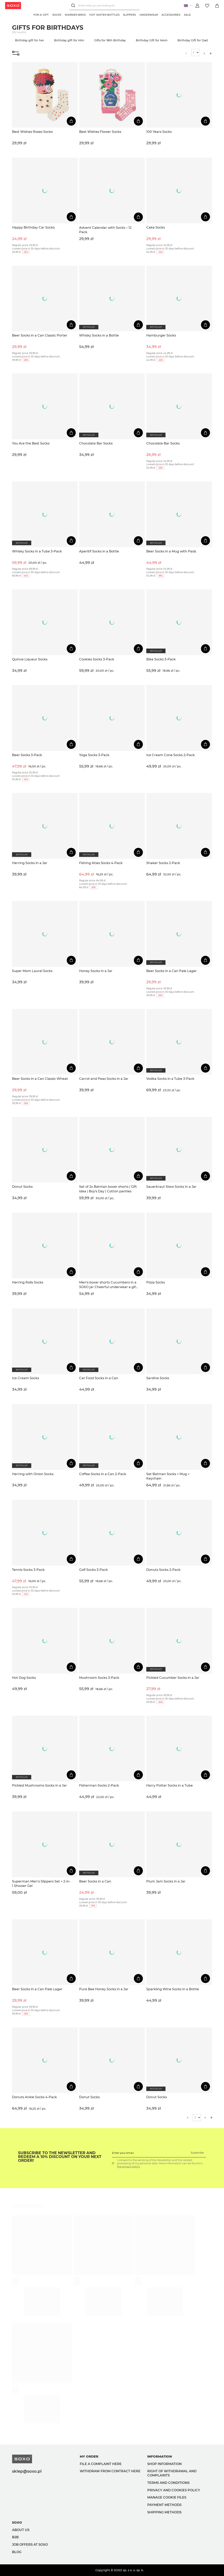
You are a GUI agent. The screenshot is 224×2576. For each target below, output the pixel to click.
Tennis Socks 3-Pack (28, 1570)
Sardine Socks (157, 1378)
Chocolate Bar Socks (96, 443)
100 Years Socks (159, 132)
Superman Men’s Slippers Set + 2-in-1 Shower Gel (41, 1883)
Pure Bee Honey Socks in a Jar (103, 1989)
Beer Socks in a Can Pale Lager (171, 971)
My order (89, 2456)
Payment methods (164, 2505)
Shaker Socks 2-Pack (163, 863)
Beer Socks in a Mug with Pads (171, 551)
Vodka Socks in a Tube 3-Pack (170, 1079)
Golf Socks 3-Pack (93, 1570)
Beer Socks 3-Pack (27, 755)
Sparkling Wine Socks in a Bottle (172, 1989)
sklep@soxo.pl (27, 2471)
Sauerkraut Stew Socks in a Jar (171, 1187)
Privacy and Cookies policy (173, 2490)
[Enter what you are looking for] (104, 5)
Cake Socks (155, 227)
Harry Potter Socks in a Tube (169, 1785)
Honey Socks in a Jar (95, 971)
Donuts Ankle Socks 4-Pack (34, 2097)
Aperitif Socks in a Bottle (99, 551)
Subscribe (197, 2152)
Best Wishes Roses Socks (32, 132)
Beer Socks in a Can (95, 1881)
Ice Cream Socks (25, 1378)
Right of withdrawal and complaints (172, 2473)
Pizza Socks (155, 1282)
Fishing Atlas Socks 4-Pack (101, 863)
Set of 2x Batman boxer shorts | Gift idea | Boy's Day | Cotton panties (108, 1189)
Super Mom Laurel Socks (32, 971)
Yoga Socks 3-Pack (94, 755)
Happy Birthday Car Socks (33, 227)
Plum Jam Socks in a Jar (166, 1881)
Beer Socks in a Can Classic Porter (39, 335)
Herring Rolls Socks (27, 1282)
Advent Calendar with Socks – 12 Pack (105, 230)
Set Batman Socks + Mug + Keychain (168, 1476)
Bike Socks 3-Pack (161, 659)
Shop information (164, 2464)
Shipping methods (164, 2512)
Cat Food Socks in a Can (98, 1378)
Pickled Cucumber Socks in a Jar (172, 1678)
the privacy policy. (128, 2166)
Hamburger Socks (161, 335)
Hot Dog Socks (24, 1678)
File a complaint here (101, 2464)
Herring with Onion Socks (32, 1474)
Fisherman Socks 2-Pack (99, 1785)
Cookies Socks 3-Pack (96, 659)
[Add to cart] (71, 121)
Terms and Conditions (168, 2483)
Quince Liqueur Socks (29, 659)
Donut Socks (22, 1187)
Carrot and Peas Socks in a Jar (103, 1079)
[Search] (73, 5)
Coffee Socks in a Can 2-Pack (102, 1474)
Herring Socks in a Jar (29, 863)
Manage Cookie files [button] (166, 2497)
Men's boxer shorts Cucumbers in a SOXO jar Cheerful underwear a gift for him (108, 1284)
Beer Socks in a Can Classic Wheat (40, 1079)
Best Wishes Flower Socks (100, 132)
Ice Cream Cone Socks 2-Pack (170, 755)
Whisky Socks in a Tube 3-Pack (37, 551)
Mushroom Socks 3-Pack (99, 1678)
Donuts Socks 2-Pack (163, 1570)
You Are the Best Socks (30, 443)
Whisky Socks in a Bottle (99, 335)
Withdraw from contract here (110, 2471)
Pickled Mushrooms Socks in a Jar (39, 1785)
